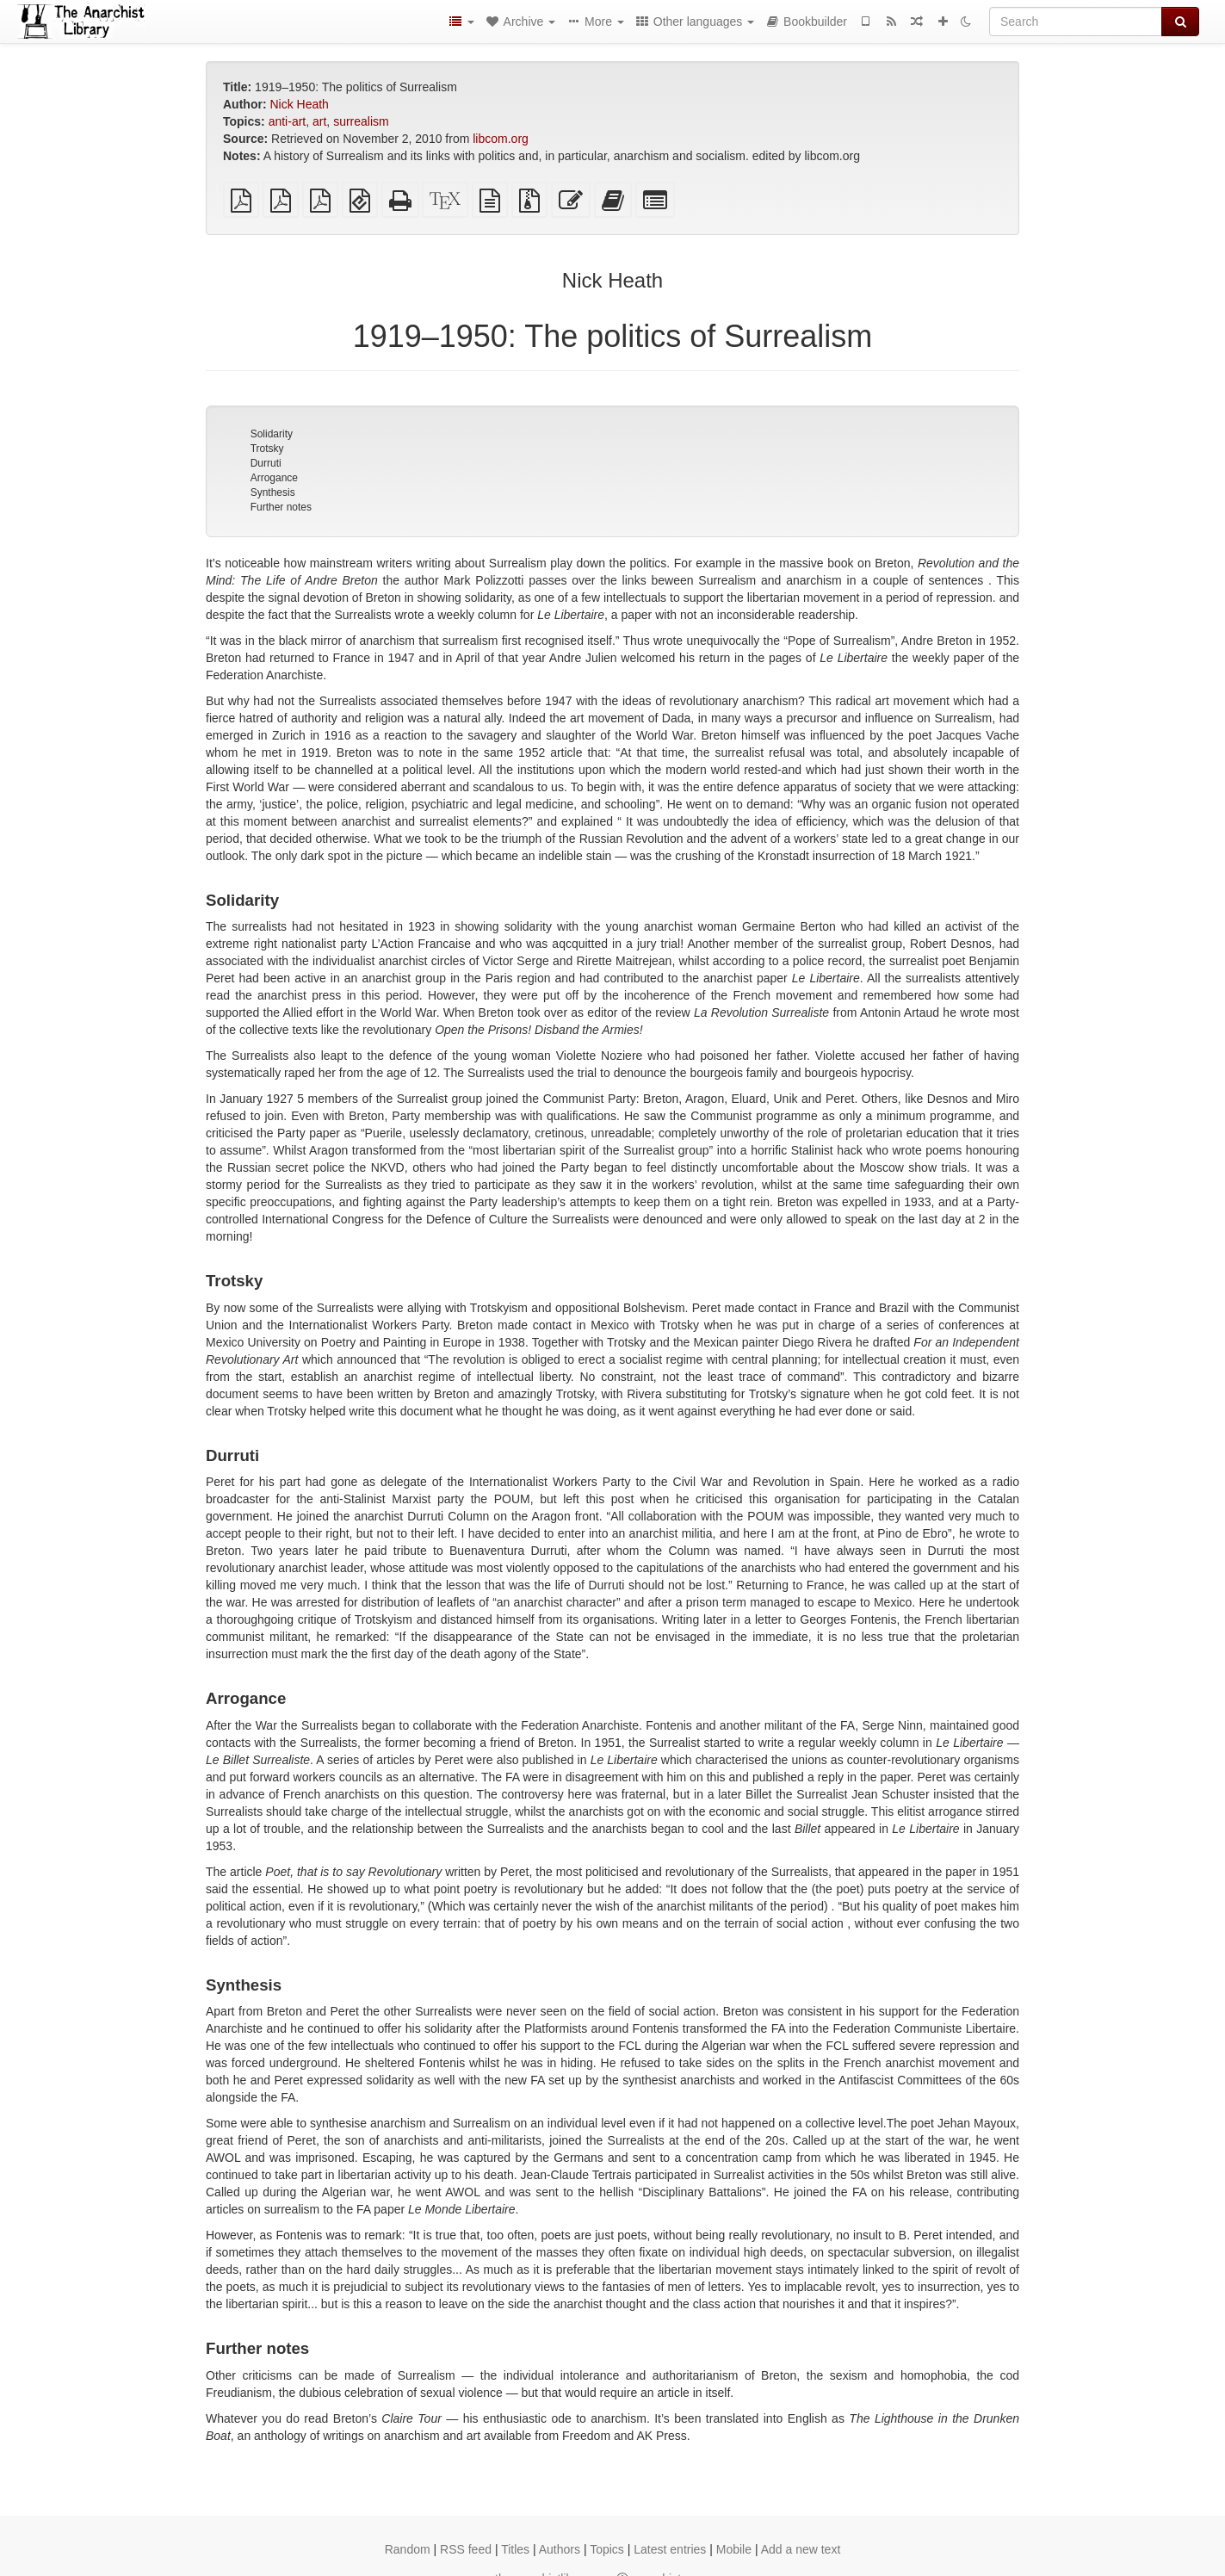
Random (407, 2549)
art (319, 121)
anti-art (287, 121)
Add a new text (801, 2549)
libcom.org (501, 139)
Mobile (734, 2549)
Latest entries (670, 2549)
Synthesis (273, 492)
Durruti (266, 463)
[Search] (1075, 21)
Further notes (281, 507)
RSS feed (466, 2549)
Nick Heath (298, 104)
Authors (559, 2549)
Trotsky (267, 449)
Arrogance (274, 478)
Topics (607, 2549)
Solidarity (272, 434)
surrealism (361, 121)
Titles (515, 2549)
